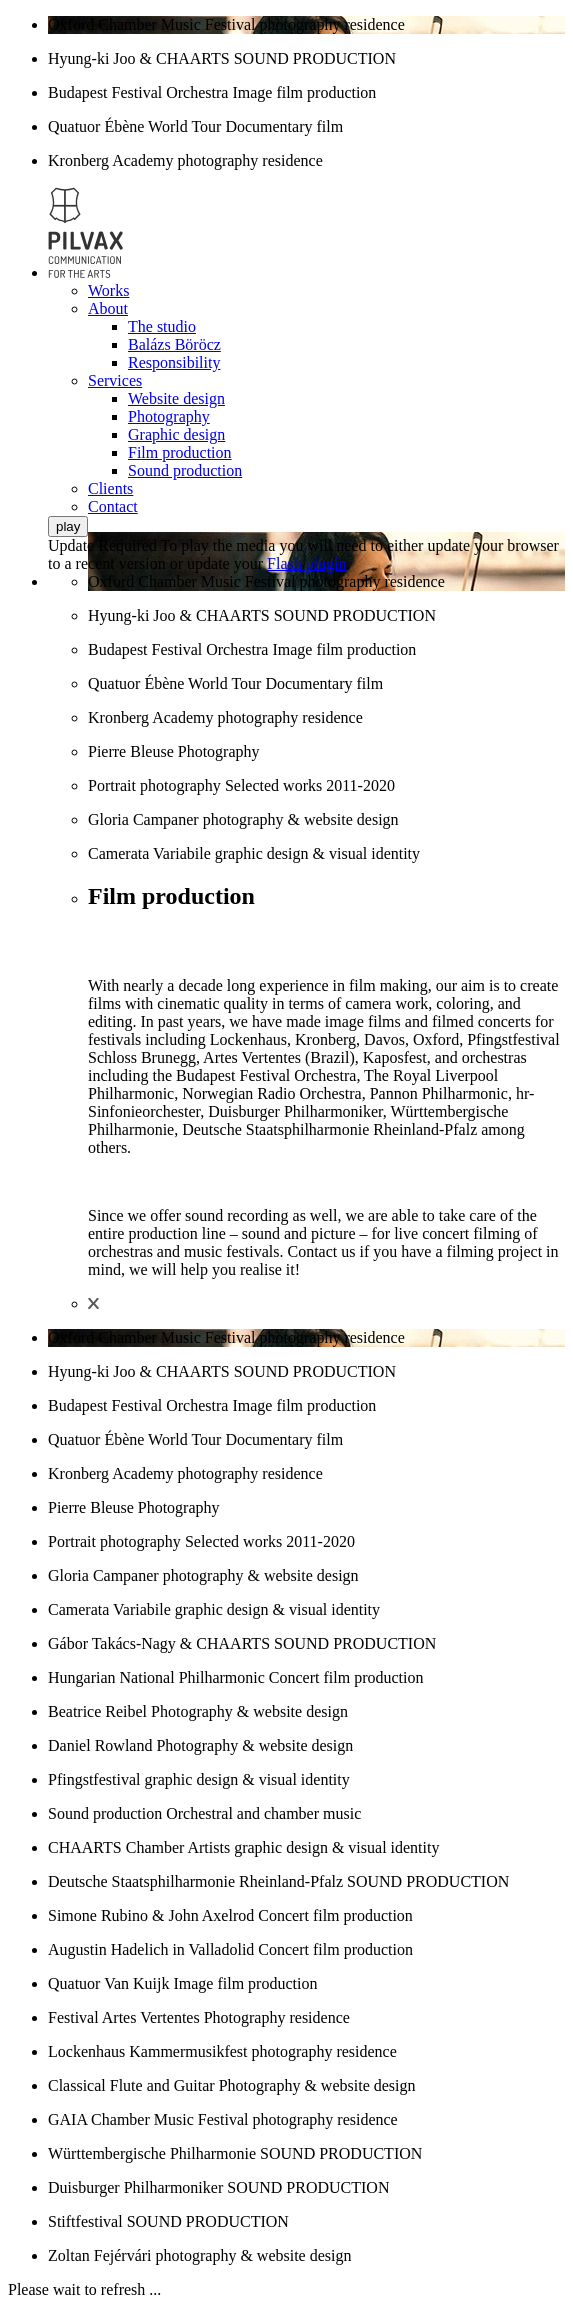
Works (108, 290)
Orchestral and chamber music (263, 1813)
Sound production (185, 470)
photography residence (332, 24)
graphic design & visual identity (317, 853)
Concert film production (346, 1677)
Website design (176, 398)
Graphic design (176, 434)
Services (115, 380)
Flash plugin (307, 563)
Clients (110, 488)
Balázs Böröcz (174, 344)
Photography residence (277, 2017)
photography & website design (301, 819)
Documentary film (284, 126)
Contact (113, 506)
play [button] (68, 526)
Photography (169, 416)
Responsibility (174, 362)
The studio (162, 326)
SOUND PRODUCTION (315, 58)
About (108, 308)
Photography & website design (249, 1711)
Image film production (304, 92)
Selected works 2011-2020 (310, 785)
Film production (180, 452)
